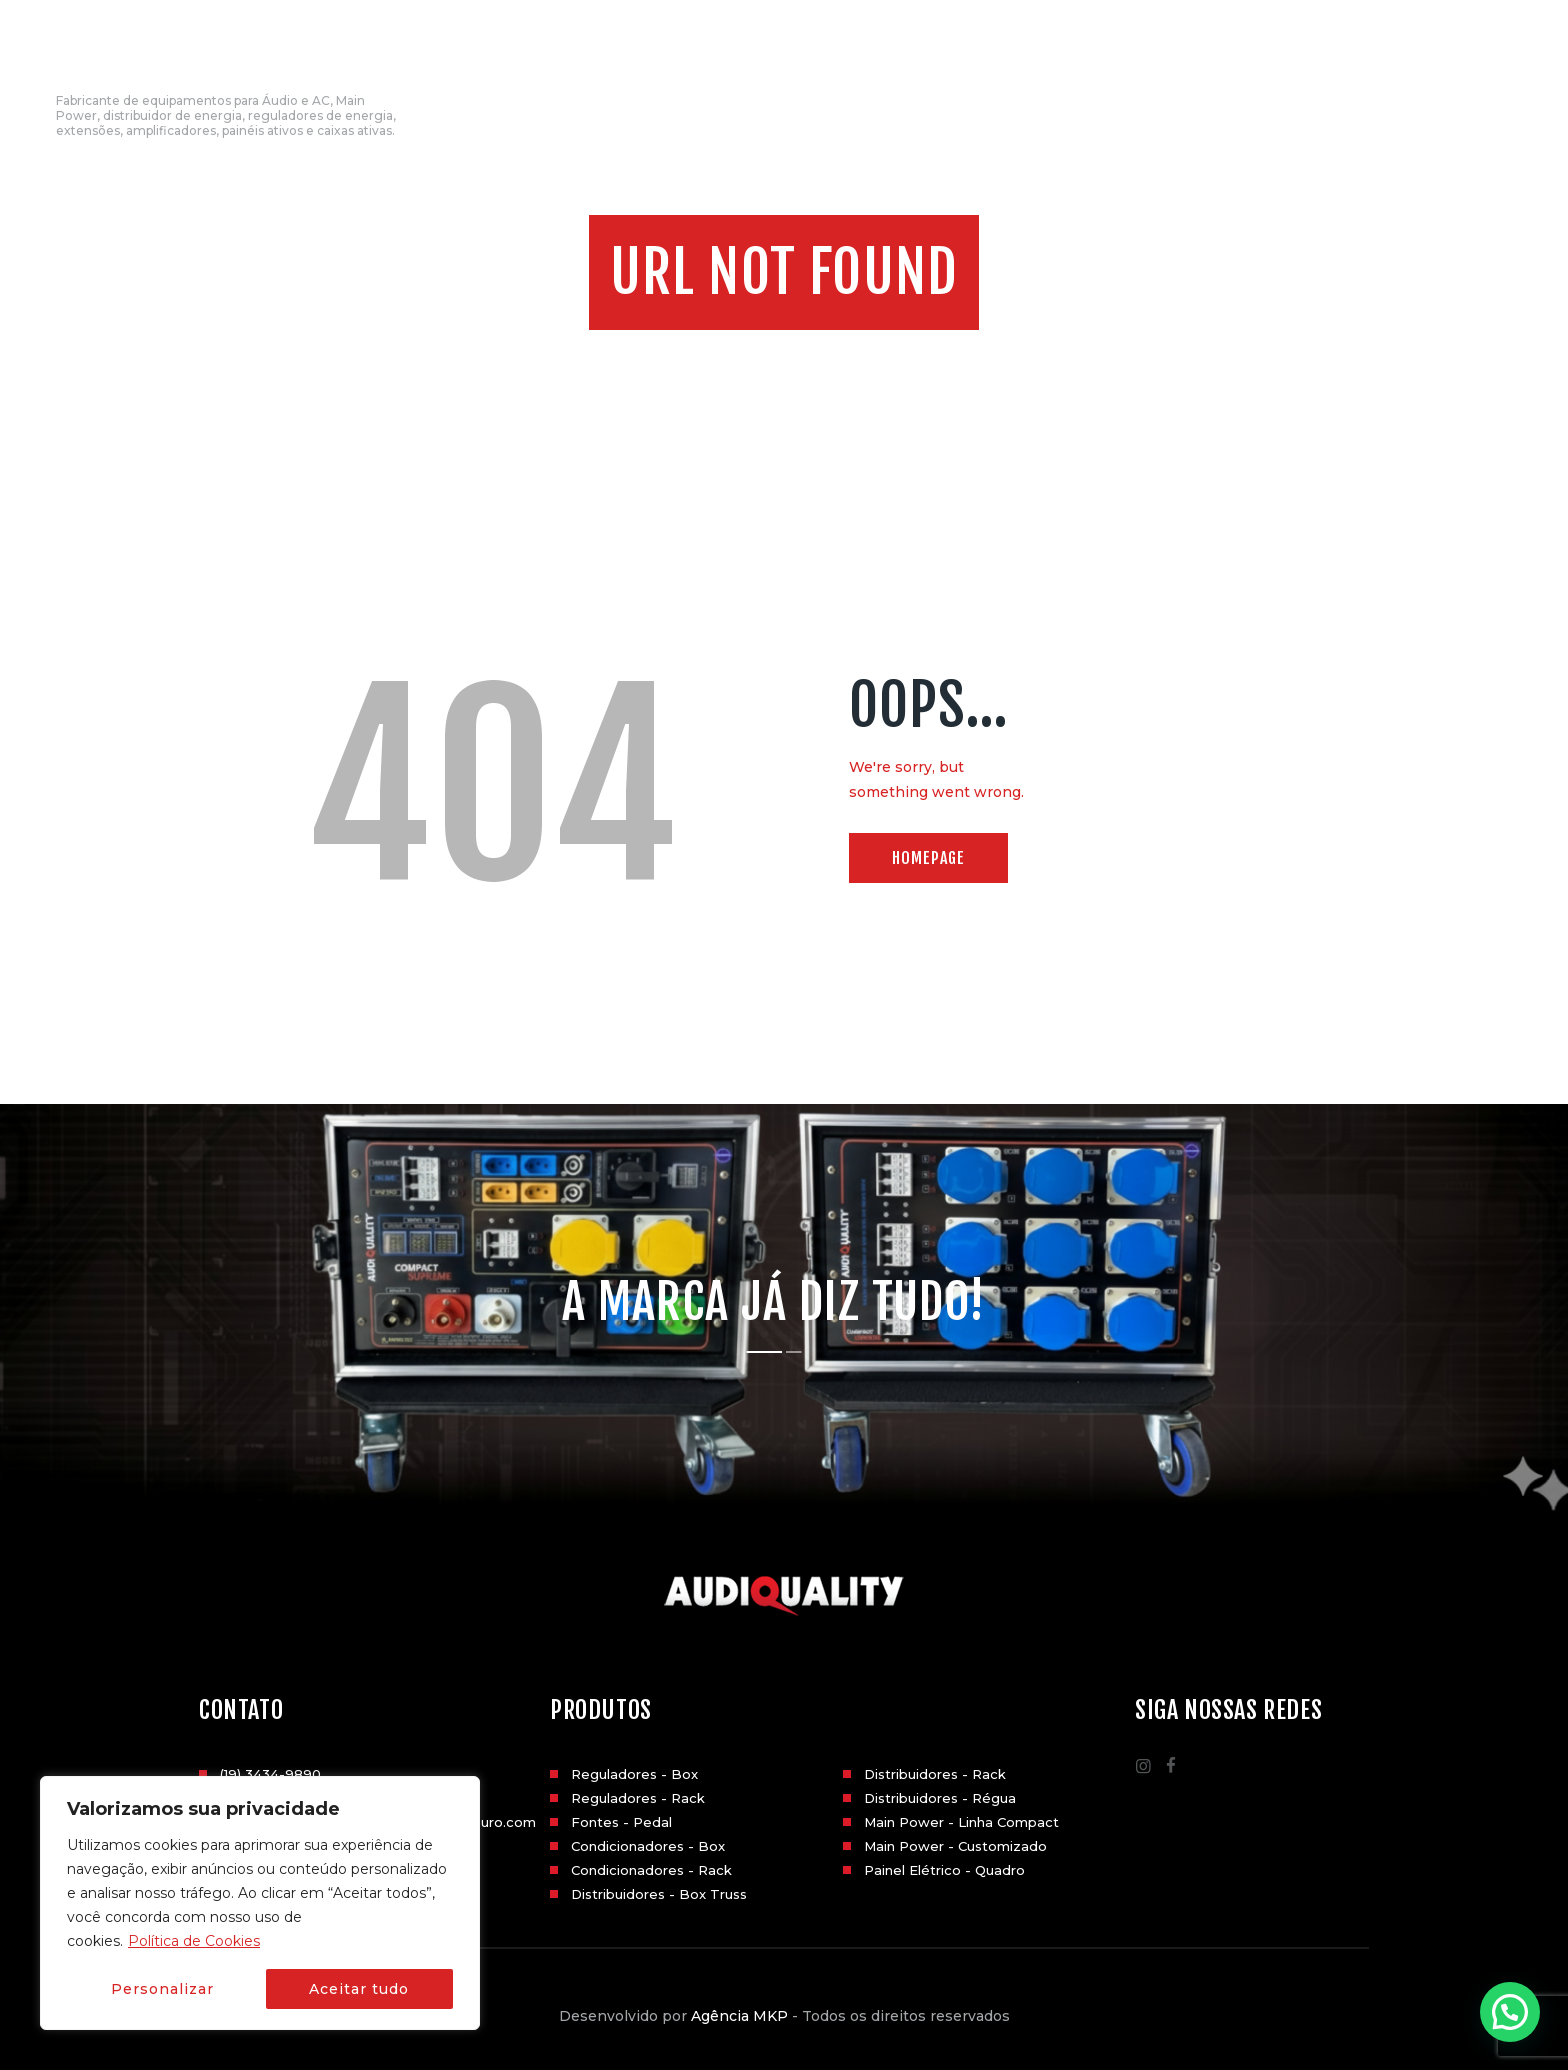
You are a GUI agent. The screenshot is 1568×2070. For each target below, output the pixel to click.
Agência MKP (739, 2016)
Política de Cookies (194, 1941)
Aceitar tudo (359, 1989)
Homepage (928, 858)
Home (721, 352)
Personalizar (162, 1989)
